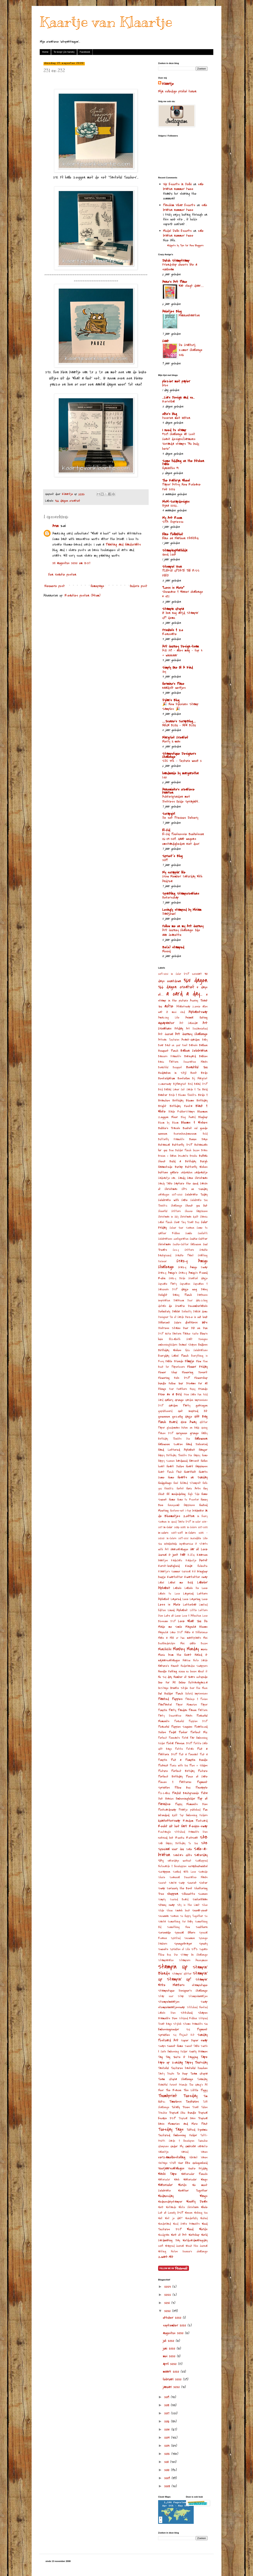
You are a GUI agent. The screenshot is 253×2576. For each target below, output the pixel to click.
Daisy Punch (182, 1295)
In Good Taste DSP (179, 1522)
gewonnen (164, 1416)
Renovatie (169, 634)
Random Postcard (195, 1820)
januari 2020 (172, 2387)
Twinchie (203, 2141)
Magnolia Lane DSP (170, 1632)
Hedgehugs (165, 1483)
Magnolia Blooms (196, 1626)
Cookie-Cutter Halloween (187, 1244)
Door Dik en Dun (195, 1328)
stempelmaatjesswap (171, 2007)
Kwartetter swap (196, 1577)
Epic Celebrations (196, 1350)
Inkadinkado (170, 1544)
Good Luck (169, 554)
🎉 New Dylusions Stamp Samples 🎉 (180, 707)
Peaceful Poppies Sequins (175, 1726)
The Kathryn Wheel (176, 480)
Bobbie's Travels (169, 1128)
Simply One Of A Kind (177, 667)
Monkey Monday (186, 1649)
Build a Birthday (182, 1161)
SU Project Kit (184, 2035)
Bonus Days (198, 1139)
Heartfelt (190, 1472)
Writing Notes (168, 2251)
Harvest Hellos (198, 1460)
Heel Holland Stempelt (187, 1483)
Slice (205, 1905)
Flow (198, 1361)
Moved (166, 951)
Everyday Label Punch (173, 1355)
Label (161, 1582)
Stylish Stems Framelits (188, 2024)
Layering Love (199, 1599)
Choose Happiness (196, 1211)
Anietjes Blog (172, 311)
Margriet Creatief (175, 737)
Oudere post (138, 586)
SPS (194, 1949)
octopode (202, 1677)
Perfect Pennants (169, 1738)
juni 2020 (170, 2348)
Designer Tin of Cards (171, 1317)
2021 (167, 2303)
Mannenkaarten (189, 315)
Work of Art (179, 2234)
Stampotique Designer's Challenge (183, 1990)
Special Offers (185, 1932)
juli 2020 (169, 2340)
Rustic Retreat (186, 1837)
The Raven (173, 2090)
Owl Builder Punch (170, 1693)
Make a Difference (196, 1632)
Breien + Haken (167, 1156)
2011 (167, 2462)
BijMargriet (179, 1084)
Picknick (163, 1765)
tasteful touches (196, 2068)
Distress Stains (169, 1328)
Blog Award (188, 1117)
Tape (204, 2057)
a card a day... (184, 994)
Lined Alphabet (178, 1610)
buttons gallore (168, 1172)
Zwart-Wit (165, 2257)
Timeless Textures (184, 2101)
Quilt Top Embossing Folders (190, 1815)
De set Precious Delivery (180, 817)
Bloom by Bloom (168, 1122)
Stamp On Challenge (194, 1955)
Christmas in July (168, 1217)
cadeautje (201, 1172)
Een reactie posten (62, 574)
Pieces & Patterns (174, 1782)
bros (165, 385)
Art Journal (165, 1034)
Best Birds (199, 1073)
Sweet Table (192, 2046)
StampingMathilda (174, 550)
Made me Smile (170, 1626)
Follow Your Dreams (182, 1383)
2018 (167, 2405)
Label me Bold (180, 1582)
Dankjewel (169, 913)
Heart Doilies (175, 1466)
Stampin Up (172, 1966)
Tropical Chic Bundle (182, 2112)
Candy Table (165, 1183)
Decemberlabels (198, 1306)
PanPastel (165, 1704)
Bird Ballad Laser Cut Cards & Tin (179, 1089)
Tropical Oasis (187, 2118)
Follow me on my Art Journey (182, 926)
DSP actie (164, 1333)
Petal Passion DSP (179, 1743)
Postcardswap (167, 1809)
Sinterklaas (200, 1899)
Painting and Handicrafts (123, 544)
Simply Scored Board (173, 1899)
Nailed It (201, 1654)
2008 (168, 2486)
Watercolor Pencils (194, 2174)
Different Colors (169, 1322)
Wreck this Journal (197, 2246)
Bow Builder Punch (180, 1150)
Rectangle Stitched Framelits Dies (183, 1832)
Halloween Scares (170, 1444)
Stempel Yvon (172, 566)
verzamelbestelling (171, 2157)
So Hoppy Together (191, 1916)
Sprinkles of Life (180, 1949)
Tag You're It (175, 2057)
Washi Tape (167, 2174)
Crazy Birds (177, 1278)
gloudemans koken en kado (183, 1427)
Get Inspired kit (193, 1411)
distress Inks (196, 1322)
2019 (167, 2397)
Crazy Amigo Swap (193, 1267)
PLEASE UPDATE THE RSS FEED (180, 573)
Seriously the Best (179, 1888)
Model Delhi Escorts (177, 230)
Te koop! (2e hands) (64, 52)
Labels (177, 1588)
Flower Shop (167, 1372)
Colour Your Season (182, 1228)
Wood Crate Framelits (186, 2224)
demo (205, 1311)
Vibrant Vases (198, 2157)
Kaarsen (202, 1555)
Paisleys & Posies (196, 1699)
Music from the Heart (175, 1654)
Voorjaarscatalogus (171, 2168)
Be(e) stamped (173, 947)
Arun (56, 526)
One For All (167, 1682)
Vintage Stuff (167, 2163)
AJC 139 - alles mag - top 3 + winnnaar (182, 653)
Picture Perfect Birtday (176, 1771)
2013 (167, 2445)
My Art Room (172, 518)
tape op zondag (170, 2062)
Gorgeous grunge (187, 1433)
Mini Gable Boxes (194, 1643)
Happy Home (201, 1455)
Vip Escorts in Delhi (177, 184)
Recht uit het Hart (172, 1826)
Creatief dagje (198, 1278)
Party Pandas (178, 1710)
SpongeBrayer (183, 1943)
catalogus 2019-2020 (170, 1194)
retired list (165, 1837)
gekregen (202, 1405)
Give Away (189, 1422)
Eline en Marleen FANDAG (180, 538)
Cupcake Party (167, 1284)
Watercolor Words (172, 2185)
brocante (183, 1156)
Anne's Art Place (174, 281)
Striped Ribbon (188, 2018)
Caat (165, 341)
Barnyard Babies (196, 1056)
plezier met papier (176, 381)
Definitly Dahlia (191, 1311)
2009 (168, 2478)
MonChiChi (164, 1649)
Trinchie (162, 2113)
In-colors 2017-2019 (170, 1532)
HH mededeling (176, 1494)
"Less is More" (173, 587)
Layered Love (179, 1599)
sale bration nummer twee (183, 187)
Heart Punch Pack (170, 1472)
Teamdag (202, 2079)
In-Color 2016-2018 (174, 1527)
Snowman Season (168, 1916)
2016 (167, 2421)
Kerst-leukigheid (169, 1566)
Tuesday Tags (171, 2129)
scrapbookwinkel (198, 1866)
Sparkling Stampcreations (180, 893)
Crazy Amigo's (167, 1272)
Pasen (192, 1710)
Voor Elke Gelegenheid (193, 2163)
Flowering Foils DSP (174, 1378)
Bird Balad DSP (198, 1084)
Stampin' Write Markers (183, 1982)
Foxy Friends (199, 1389)
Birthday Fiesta (181, 1106)
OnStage (163, 1688)
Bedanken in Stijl (172, 1073)
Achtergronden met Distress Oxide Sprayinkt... (180, 799)
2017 (167, 2413)
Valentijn (163, 2152)
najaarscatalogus (169, 1660)
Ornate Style (179, 1688)
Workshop (194, 2234)
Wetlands (171, 2207)
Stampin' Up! (179, 1979)
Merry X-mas (171, 741)
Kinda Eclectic (196, 1566)
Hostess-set (177, 1510)
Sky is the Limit (188, 1905)
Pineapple (201, 1787)
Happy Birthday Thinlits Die (175, 1455)
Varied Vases (194, 2152)
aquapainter (166, 1023)
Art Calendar (188, 1023)
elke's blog (169, 414)
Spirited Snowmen (183, 1938)
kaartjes (163, 1560)
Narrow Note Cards (195, 1660)
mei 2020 (170, 2356)
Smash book (182, 1910)
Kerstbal (168, 401)
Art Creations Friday (183, 1025)
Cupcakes (185, 1284)
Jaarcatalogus (179, 1549)
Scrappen (164, 1871)
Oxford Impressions (196, 1693)
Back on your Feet (176, 1045)
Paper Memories (186, 1704)
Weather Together (193, 2190)
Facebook (85, 52)
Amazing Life (168, 1017)
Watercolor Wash (168, 2179)
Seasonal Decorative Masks (188, 1877)
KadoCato (176, 1560)
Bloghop (203, 1117)
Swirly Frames (198, 2051)
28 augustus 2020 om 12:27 (71, 563)
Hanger (203, 1449)
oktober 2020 (173, 2317)
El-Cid (166, 830)
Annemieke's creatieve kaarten (178, 791)
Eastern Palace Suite (186, 1333)
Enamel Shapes (188, 1345)
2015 (167, 2429)
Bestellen (183, 1078)
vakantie (203, 2146)
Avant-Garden (190, 1039)
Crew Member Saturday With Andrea (182, 879)
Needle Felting (167, 1671)
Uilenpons (163, 2146)
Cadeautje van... (167, 1178)
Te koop (182, 2073)
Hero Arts (193, 1488)
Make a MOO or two (171, 1638)
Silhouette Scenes (194, 1894)
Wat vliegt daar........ (191, 285)
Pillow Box (183, 1787)
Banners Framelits (169, 1056)
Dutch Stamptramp (176, 260)
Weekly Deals (197, 2201)
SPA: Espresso (172, 521)
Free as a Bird (170, 1394)
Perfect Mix (199, 1732)
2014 (167, 2437)
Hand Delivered (197, 1444)
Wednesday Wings (183, 2196)
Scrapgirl (168, 813)
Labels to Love (169, 1593)
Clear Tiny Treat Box (187, 1222)
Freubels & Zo (172, 630)
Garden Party (180, 1405)
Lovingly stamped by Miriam (181, 909)
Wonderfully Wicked (196, 2218)
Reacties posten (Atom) (82, 595)
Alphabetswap (198, 1012)
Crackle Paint (184, 1255)
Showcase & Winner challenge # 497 (182, 594)
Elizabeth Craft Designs (188, 1339)
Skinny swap (166, 1905)
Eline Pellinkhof (172, 534)
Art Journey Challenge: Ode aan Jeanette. (181, 933)
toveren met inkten (176, 417)
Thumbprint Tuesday (177, 2096)
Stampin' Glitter (182, 1974)
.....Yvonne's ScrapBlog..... (179, 721)
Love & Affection (191, 1616)
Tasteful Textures (170, 2068)
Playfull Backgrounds (185, 1793)
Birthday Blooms (183, 1100)
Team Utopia (199, 2073)
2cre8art (197, 974)
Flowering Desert (195, 1372)
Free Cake (190, 1394)
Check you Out (196, 1205)
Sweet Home (175, 2046)
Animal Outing (196, 1017)
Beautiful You (197, 1067)
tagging (193, 2057)
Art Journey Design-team (180, 646)
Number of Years (184, 1677)
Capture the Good (186, 1183)
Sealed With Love (184, 1872)
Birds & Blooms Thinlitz (183, 1095)
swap (204, 2040)
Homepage (97, 586)
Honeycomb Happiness (181, 1505)
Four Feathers (178, 1389)
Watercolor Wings (195, 2179)
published (195, 1810)
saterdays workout (180, 1861)
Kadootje (191, 1560)
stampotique (200, 1985)
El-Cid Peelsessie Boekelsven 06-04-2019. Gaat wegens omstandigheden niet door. (183, 839)
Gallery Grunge (174, 1400)
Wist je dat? (173, 2218)
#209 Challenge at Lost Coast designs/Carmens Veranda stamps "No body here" (180, 441)
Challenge (176, 1205)
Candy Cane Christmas (193, 1178)
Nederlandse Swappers (194, 1666)
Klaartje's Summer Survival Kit (177, 1571)
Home (45, 52)
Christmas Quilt (189, 1217)
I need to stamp (174, 430)
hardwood (182, 1460)
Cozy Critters (183, 1250)
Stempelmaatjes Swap (183, 2001)
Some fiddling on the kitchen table (183, 462)
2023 (168, 2286)
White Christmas (188, 2207)
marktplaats (194, 1638)
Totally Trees (181, 2107)
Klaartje (168, 84)
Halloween (201, 1438)
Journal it (164, 1555)
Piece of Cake (197, 1776)
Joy (164, 671)
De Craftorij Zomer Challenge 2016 (190, 350)
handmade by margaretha (180, 773)
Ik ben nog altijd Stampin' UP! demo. (180, 615)
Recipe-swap (198, 1826)
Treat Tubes (200, 2107)
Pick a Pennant (188, 1754)
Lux (164, 777)
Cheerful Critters (169, 1211)
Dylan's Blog (170, 700)
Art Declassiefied (197, 1028)
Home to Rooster (188, 1499)
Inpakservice (186, 1544)
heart (161, 1466)
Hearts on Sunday (193, 1477)
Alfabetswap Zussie (188, 1006)
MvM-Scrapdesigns (176, 501)
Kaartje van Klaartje (106, 21)
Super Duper (189, 2040)
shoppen (172, 1893)
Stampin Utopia (173, 609)
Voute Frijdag (198, 2168)
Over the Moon (199, 1688)
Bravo (204, 1150)
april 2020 (170, 2364)
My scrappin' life (173, 872)
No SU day (165, 1677)
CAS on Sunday (195, 1189)
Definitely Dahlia (169, 1311)
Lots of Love (172, 1615)
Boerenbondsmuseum (185, 1134)
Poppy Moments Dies (191, 1804)
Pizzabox (164, 1793)
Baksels (193, 1045)
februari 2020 (173, 2379)
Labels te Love (196, 1588)
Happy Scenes (166, 1461)
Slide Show (165, 1910)
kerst (203, 1560)
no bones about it (197, 1671)
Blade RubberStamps (182, 1111)
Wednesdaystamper (170, 2201)
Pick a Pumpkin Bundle (189, 1760)
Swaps (162, 2046)
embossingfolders (167, 1345)
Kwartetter (175, 1577)
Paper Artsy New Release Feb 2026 (181, 487)
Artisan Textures (168, 1040)
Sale (189, 1849)
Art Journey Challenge (191, 1034)
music (204, 1649)
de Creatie (177, 1306)
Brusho (193, 1156)
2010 (167, 2470)
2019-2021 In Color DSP (173, 974)
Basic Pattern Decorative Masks (183, 1062)
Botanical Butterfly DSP (175, 1144)
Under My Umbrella (183, 2146)
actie (168, 1006)
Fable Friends (174, 1361)
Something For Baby (180, 1921)
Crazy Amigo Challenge (183, 1264)
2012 (167, 2453)
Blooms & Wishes (194, 1122)
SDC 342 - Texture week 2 (182, 760)
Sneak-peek (200, 1910)
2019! (165, 860)
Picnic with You (179, 1765)
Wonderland (164, 2224)
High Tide (193, 1494)
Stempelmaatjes (198, 1996)
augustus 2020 (174, 2333)
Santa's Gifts (182, 1855)
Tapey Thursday (196, 2062)
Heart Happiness (197, 1466)
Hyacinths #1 (170, 468)
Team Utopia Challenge (175, 2079)
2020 (168, 2311)
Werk (160, 2207)
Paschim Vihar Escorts (179, 205)
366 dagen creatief (67, 500)
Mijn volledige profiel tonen (177, 91)
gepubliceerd (165, 1411)
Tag (160, 2057)
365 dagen (195, 980)
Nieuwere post (54, 586)
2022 (168, 2294)
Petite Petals (184, 1749)
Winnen (189, 2213)
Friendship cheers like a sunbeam (179, 267)
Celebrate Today (196, 1194)
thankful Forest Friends (172, 2085)
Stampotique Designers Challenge (179, 755)
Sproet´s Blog (172, 856)
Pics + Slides (198, 1765)
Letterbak (189, 1604)
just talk (179, 1554)
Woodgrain (163, 2235)
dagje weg (189, 1289)
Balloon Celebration (194, 1050)
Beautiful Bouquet (170, 1067)
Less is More (169, 1604)
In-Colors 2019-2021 (177, 1538)
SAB (204, 1837)
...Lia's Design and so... (178, 397)
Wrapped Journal (174, 2246)
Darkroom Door (183, 1300)
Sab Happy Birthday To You (178, 1843)
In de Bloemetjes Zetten (183, 1513)
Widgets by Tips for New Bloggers (185, 245)
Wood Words (197, 2229)
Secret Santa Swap (171, 1883)
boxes (196, 1150)
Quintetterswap (169, 1820)
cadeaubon (187, 1172)
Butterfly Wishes (196, 1167)
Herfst (180, 1488)
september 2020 (175, 2325)
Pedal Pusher (178, 1732)
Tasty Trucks (166, 2073)
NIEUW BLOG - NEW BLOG (179, 725)
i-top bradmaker (194, 1510)
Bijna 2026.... (170, 505)
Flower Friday (197, 1366)
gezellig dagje (182, 1416)
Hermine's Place (173, 683)
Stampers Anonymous (193, 1960)
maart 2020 (172, 2371)
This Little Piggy (196, 2090)
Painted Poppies (170, 1699)
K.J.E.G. (191, 1555)
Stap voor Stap (171, 1996)
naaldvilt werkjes (174, 687)
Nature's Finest (168, 1666)
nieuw (182, 1671)
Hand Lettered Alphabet (176, 1449)
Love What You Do (193, 1621)
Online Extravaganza (193, 1682)
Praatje (183, 1810)
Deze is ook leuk (196, 1317)
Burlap (179, 1167)
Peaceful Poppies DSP (191, 1721)
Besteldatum (166, 1078)
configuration (181, 1239)
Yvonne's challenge (195, 2251)
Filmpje (189, 1361)
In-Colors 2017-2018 (197, 1527)
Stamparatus (166, 1960)
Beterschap (170, 897)
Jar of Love (199, 1549)
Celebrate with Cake (173, 1200)
